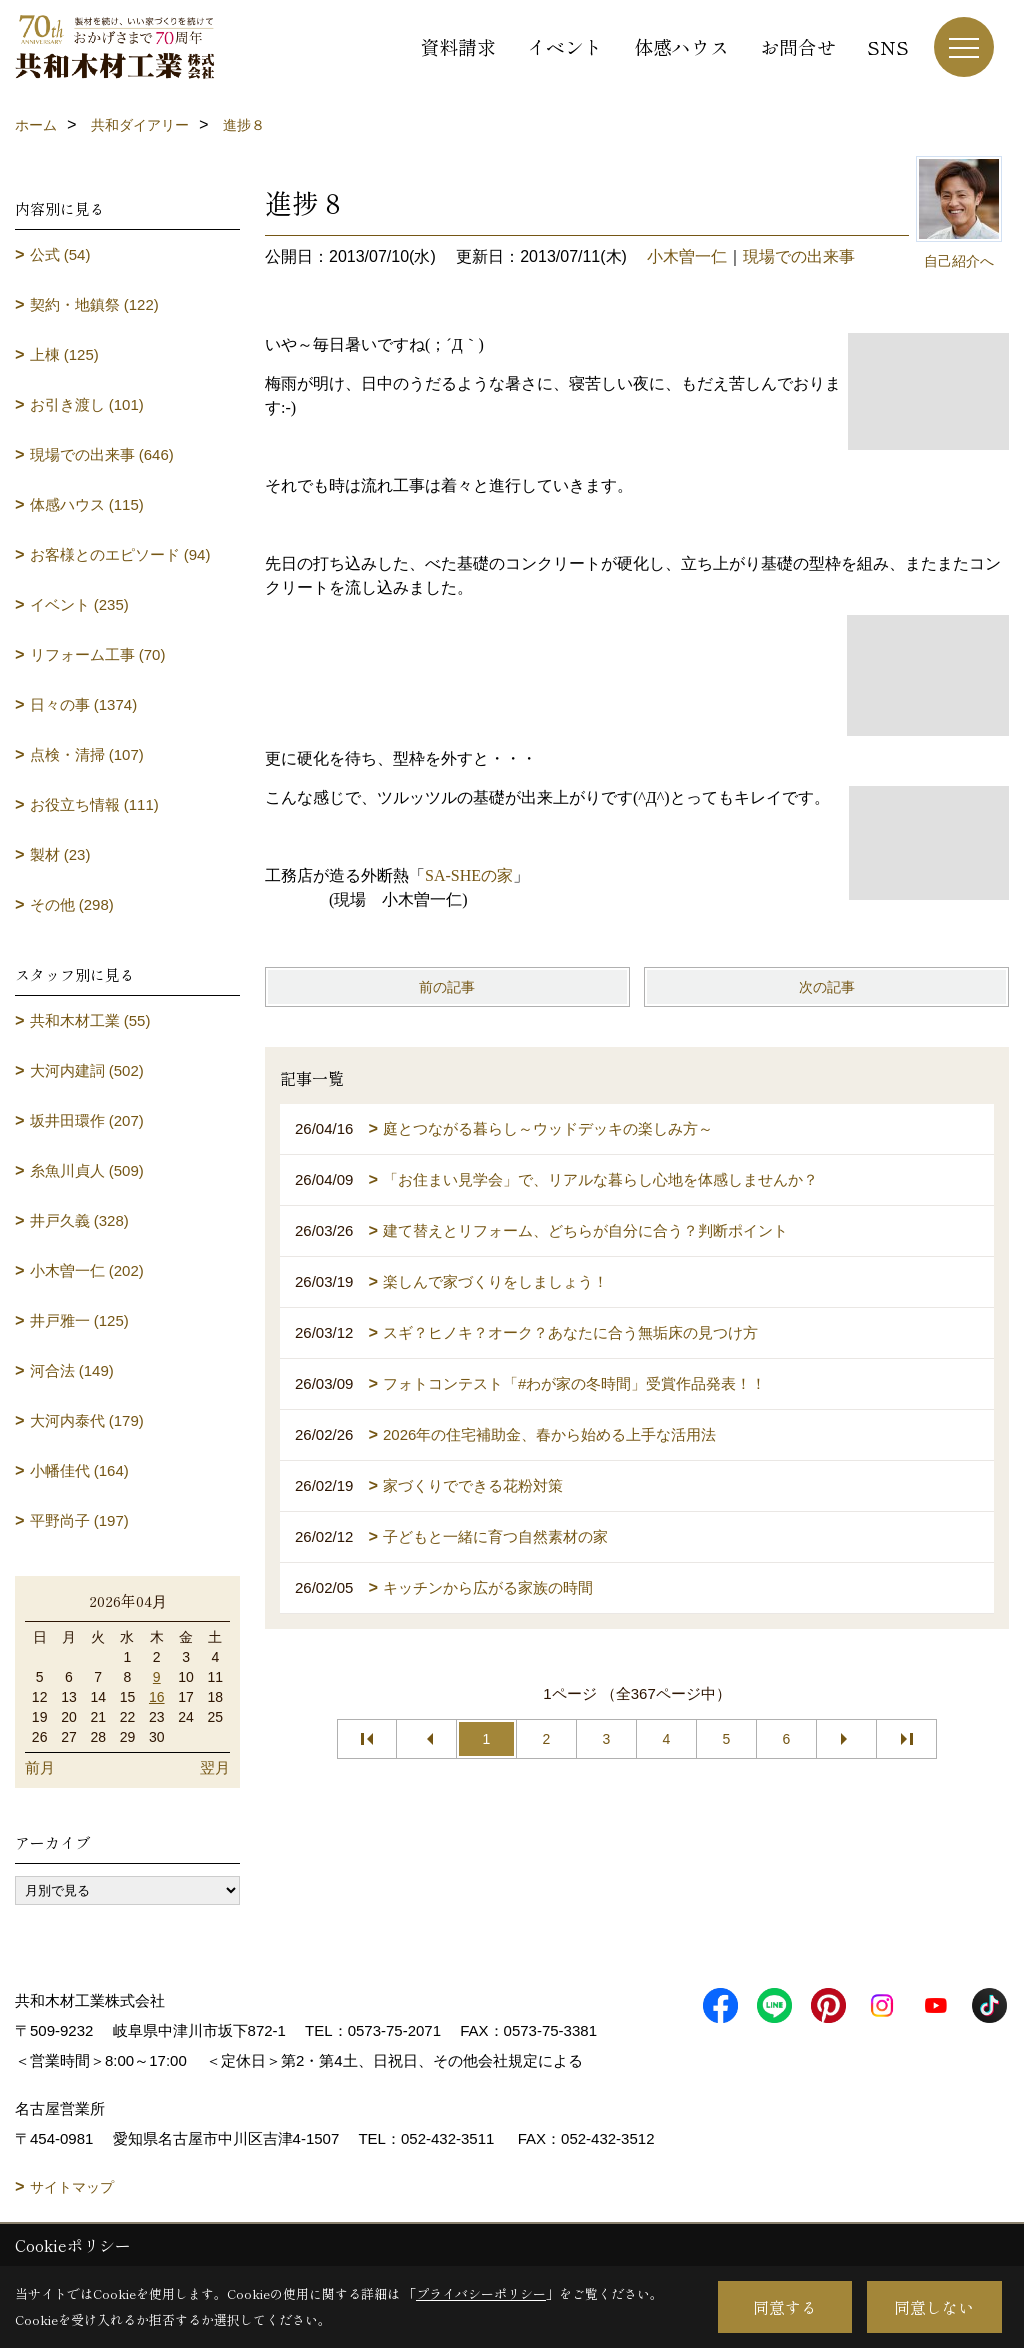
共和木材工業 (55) (90, 1020)
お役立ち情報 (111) (94, 804)
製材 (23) (60, 854)
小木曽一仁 (687, 256)
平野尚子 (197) (79, 1520)
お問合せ (798, 46)
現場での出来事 (799, 256)
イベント (565, 46)
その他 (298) (72, 904)
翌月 (215, 1767)
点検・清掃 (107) (87, 754)
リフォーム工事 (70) (98, 654)
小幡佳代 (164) (79, 1470)
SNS (888, 46)
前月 (40, 1767)
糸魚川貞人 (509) (87, 1170)
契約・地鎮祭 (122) (94, 304)
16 (157, 1697)
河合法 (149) (72, 1370)
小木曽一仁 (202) (87, 1270)
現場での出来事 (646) (102, 454)
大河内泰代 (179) (87, 1420)
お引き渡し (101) (87, 404)
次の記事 (827, 987)
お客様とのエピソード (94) (120, 554)
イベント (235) (79, 604)
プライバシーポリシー (481, 2293)
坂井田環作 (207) (87, 1120)
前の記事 (447, 987)
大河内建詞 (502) (87, 1070)
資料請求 (458, 46)
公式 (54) (60, 254)
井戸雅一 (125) (79, 1320)
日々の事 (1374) (84, 704)
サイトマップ (72, 2187)
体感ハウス (681, 46)
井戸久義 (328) (79, 1220)
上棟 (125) (64, 354)
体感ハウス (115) (87, 504)
